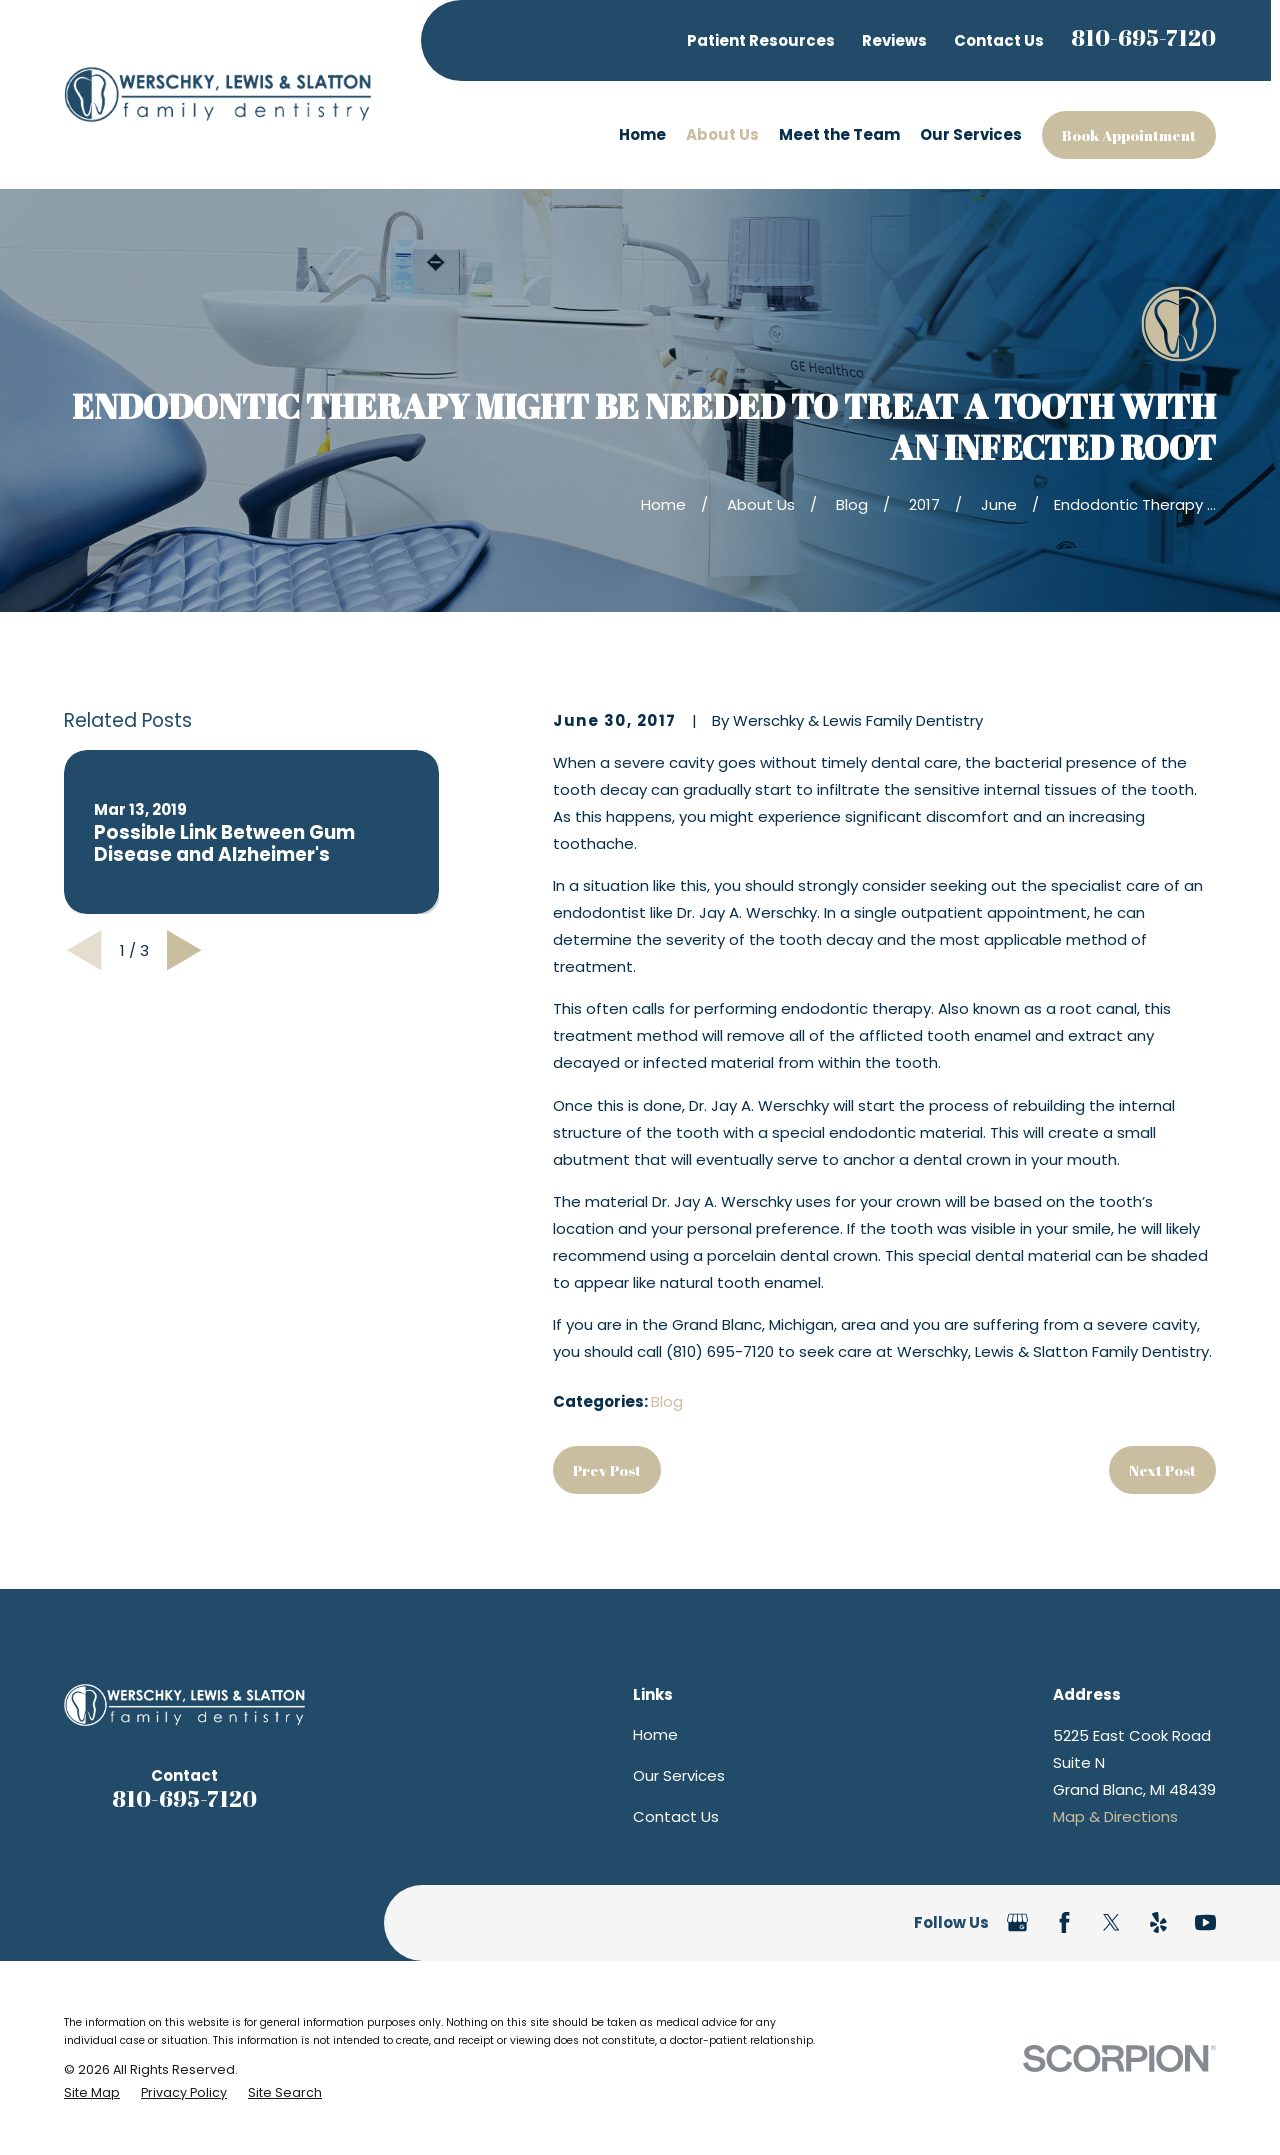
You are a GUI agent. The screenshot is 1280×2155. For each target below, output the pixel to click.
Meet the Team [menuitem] (839, 134)
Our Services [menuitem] (971, 134)
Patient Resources (761, 40)
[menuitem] (92, 2092)
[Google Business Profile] (1017, 1922)
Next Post (1162, 1470)
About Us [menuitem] (722, 134)
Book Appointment (1129, 135)
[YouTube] (1205, 1922)
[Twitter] (1111, 1922)
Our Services (679, 1775)
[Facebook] (1064, 1922)
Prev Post (607, 1470)
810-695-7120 (1143, 37)
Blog (667, 1401)
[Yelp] (1158, 1922)
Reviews (894, 40)
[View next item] (184, 950)
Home (655, 1734)
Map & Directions (1115, 1816)
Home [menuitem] (642, 134)
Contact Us (999, 40)
